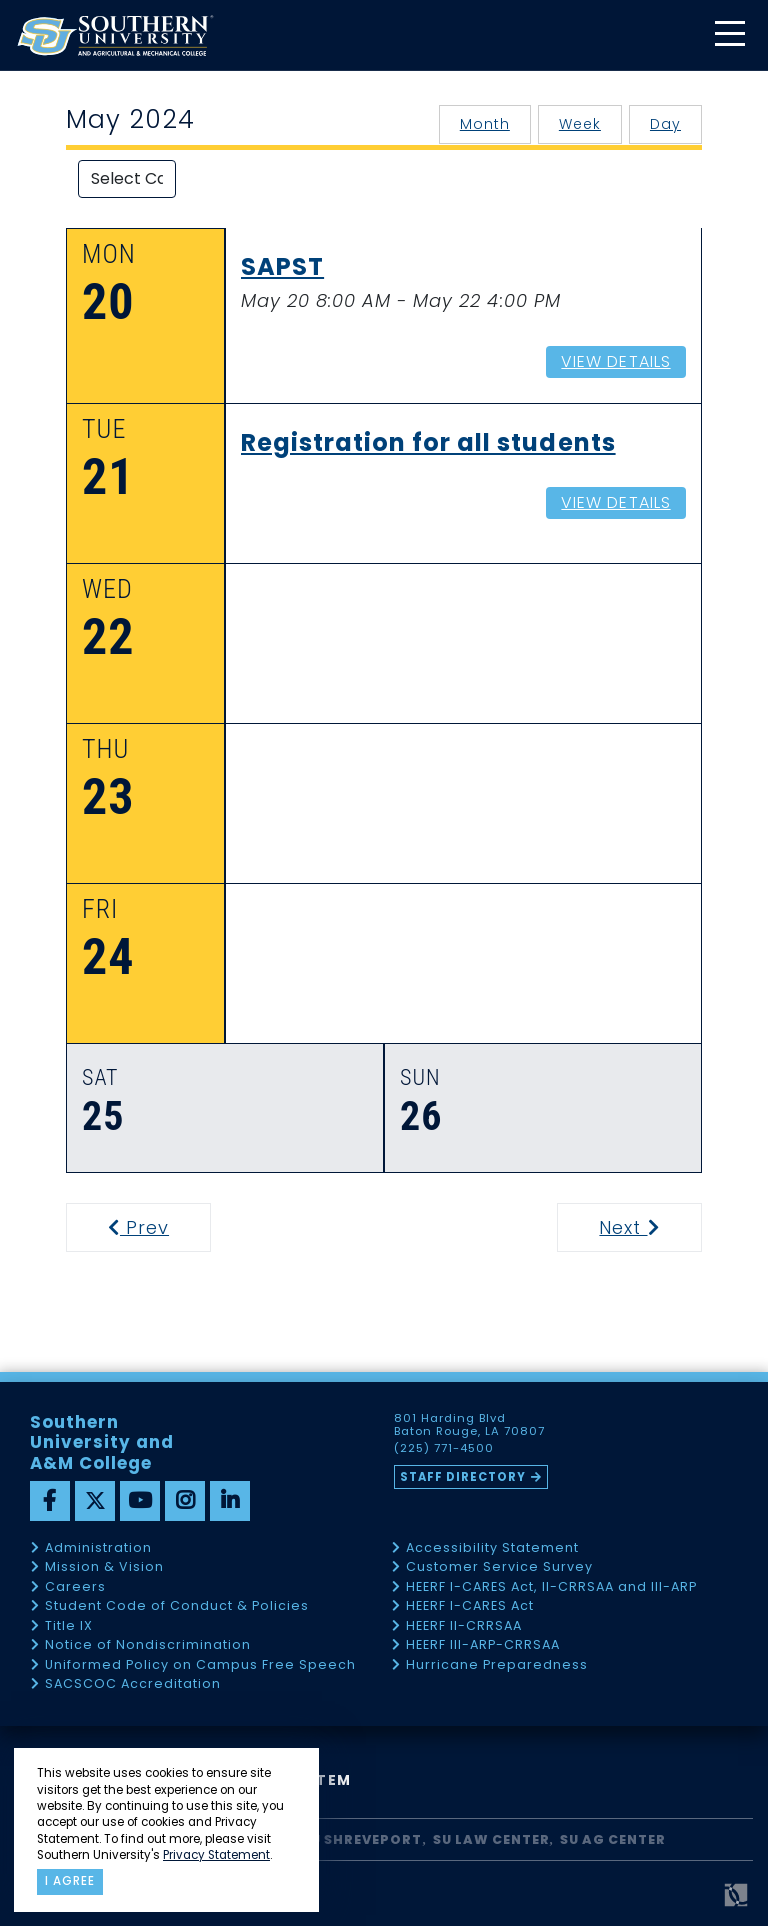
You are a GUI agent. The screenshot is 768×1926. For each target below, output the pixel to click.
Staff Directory (463, 1477)
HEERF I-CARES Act (470, 1606)
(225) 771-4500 (444, 1449)
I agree (70, 1881)
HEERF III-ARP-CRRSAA (483, 1645)
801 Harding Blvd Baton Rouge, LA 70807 (469, 1425)
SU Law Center (491, 1839)
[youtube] (140, 1501)
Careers (75, 1587)
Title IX (69, 1626)
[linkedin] (230, 1501)
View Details (615, 361)
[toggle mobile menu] (729, 35)
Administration (98, 1548)
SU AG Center (613, 1839)
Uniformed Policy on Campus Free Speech (200, 1665)
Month (485, 124)
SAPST (282, 268)
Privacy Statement (216, 1855)
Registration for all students (428, 444)
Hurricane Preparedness (497, 1665)
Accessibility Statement (492, 1548)
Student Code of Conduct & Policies (177, 1606)
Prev (151, 1227)
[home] (115, 35)
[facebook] (50, 1501)
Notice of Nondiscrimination (148, 1645)
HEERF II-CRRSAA (464, 1626)
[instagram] (185, 1501)
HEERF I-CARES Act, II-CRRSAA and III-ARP (551, 1587)
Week (580, 124)
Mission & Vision (104, 1567)
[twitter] (95, 1501)
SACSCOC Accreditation (133, 1684)
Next (648, 1227)
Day (665, 124)
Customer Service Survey (499, 1567)
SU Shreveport (362, 1839)
